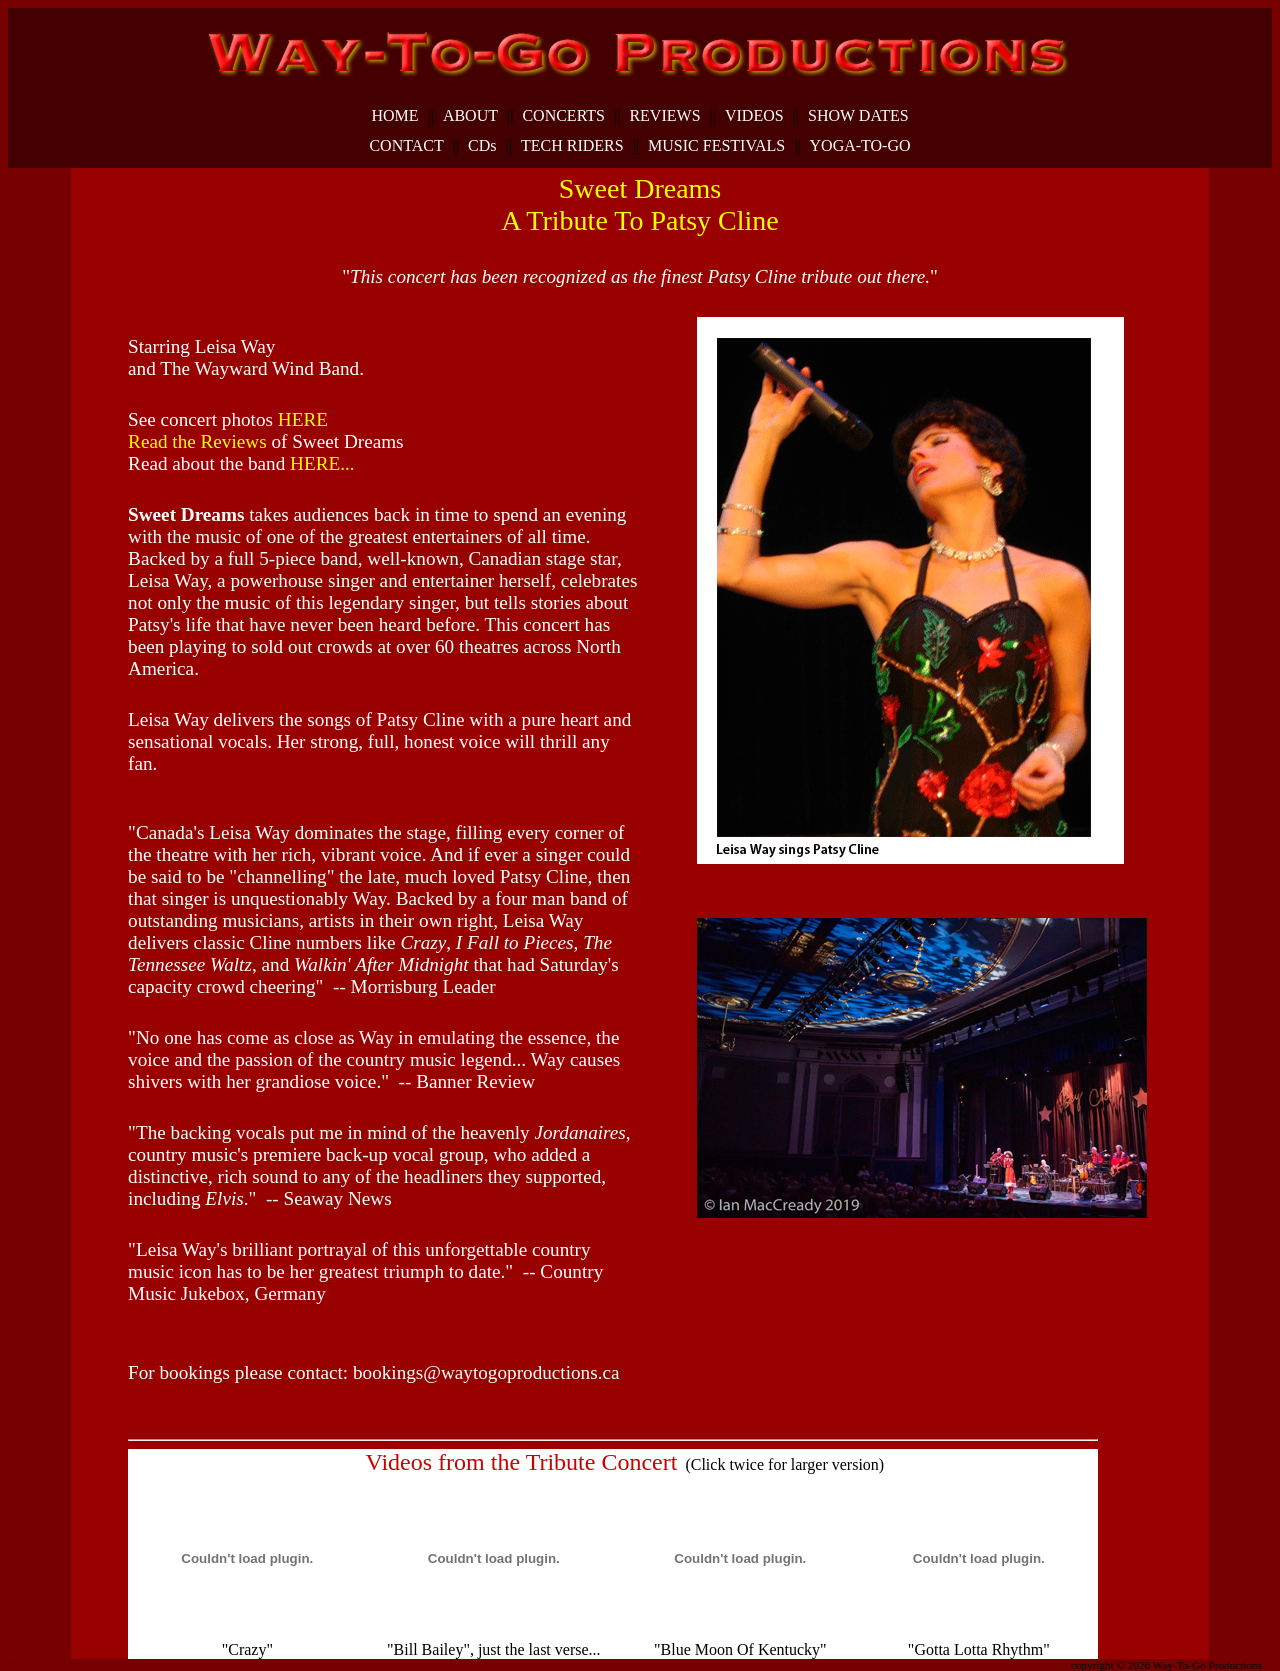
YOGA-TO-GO (860, 146)
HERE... (322, 463)
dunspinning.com (113, 1662)
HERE (303, 419)
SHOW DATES (858, 116)
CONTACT (406, 146)
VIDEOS (754, 116)
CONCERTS (563, 116)
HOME (394, 116)
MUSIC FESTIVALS (716, 146)
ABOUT (470, 116)
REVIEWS (664, 116)
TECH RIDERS (572, 146)
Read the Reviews (197, 441)
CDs (482, 146)
